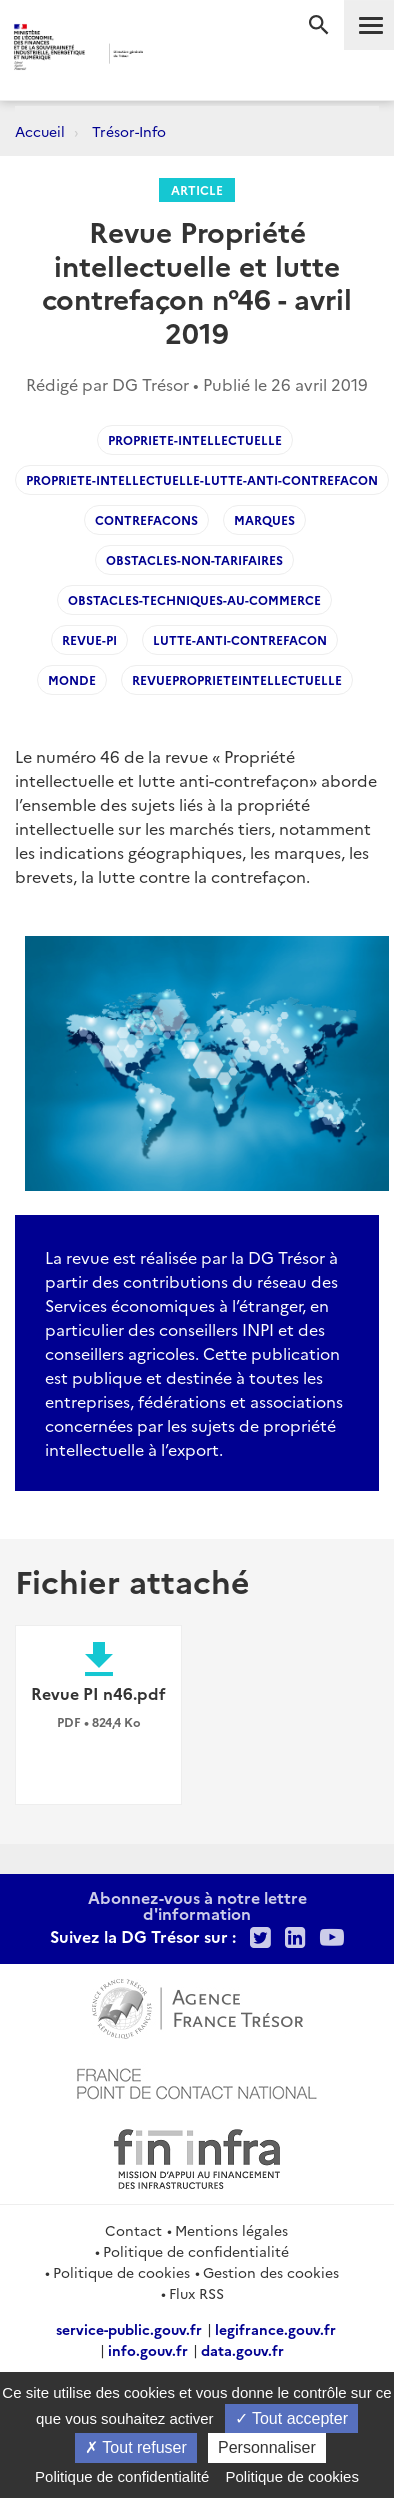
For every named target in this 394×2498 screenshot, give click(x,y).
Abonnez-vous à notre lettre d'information (197, 1905)
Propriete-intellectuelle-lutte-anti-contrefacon (202, 479)
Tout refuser (136, 2447)
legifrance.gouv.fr (275, 2329)
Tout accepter (291, 2418)
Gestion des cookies (271, 2272)
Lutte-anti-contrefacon (240, 639)
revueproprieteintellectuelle (237, 679)
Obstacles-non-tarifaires (194, 559)
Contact (133, 2230)
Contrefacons (146, 519)
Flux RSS (196, 2293)
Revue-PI (89, 639)
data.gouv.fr (242, 2350)
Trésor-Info (129, 131)
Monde (72, 679)
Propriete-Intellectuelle (195, 439)
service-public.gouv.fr (129, 2329)
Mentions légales (231, 2230)
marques (264, 519)
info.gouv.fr (148, 2350)
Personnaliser (267, 2447)
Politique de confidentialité (196, 2251)
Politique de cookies (121, 2272)
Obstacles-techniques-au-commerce (194, 599)
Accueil (40, 131)
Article (197, 189)
